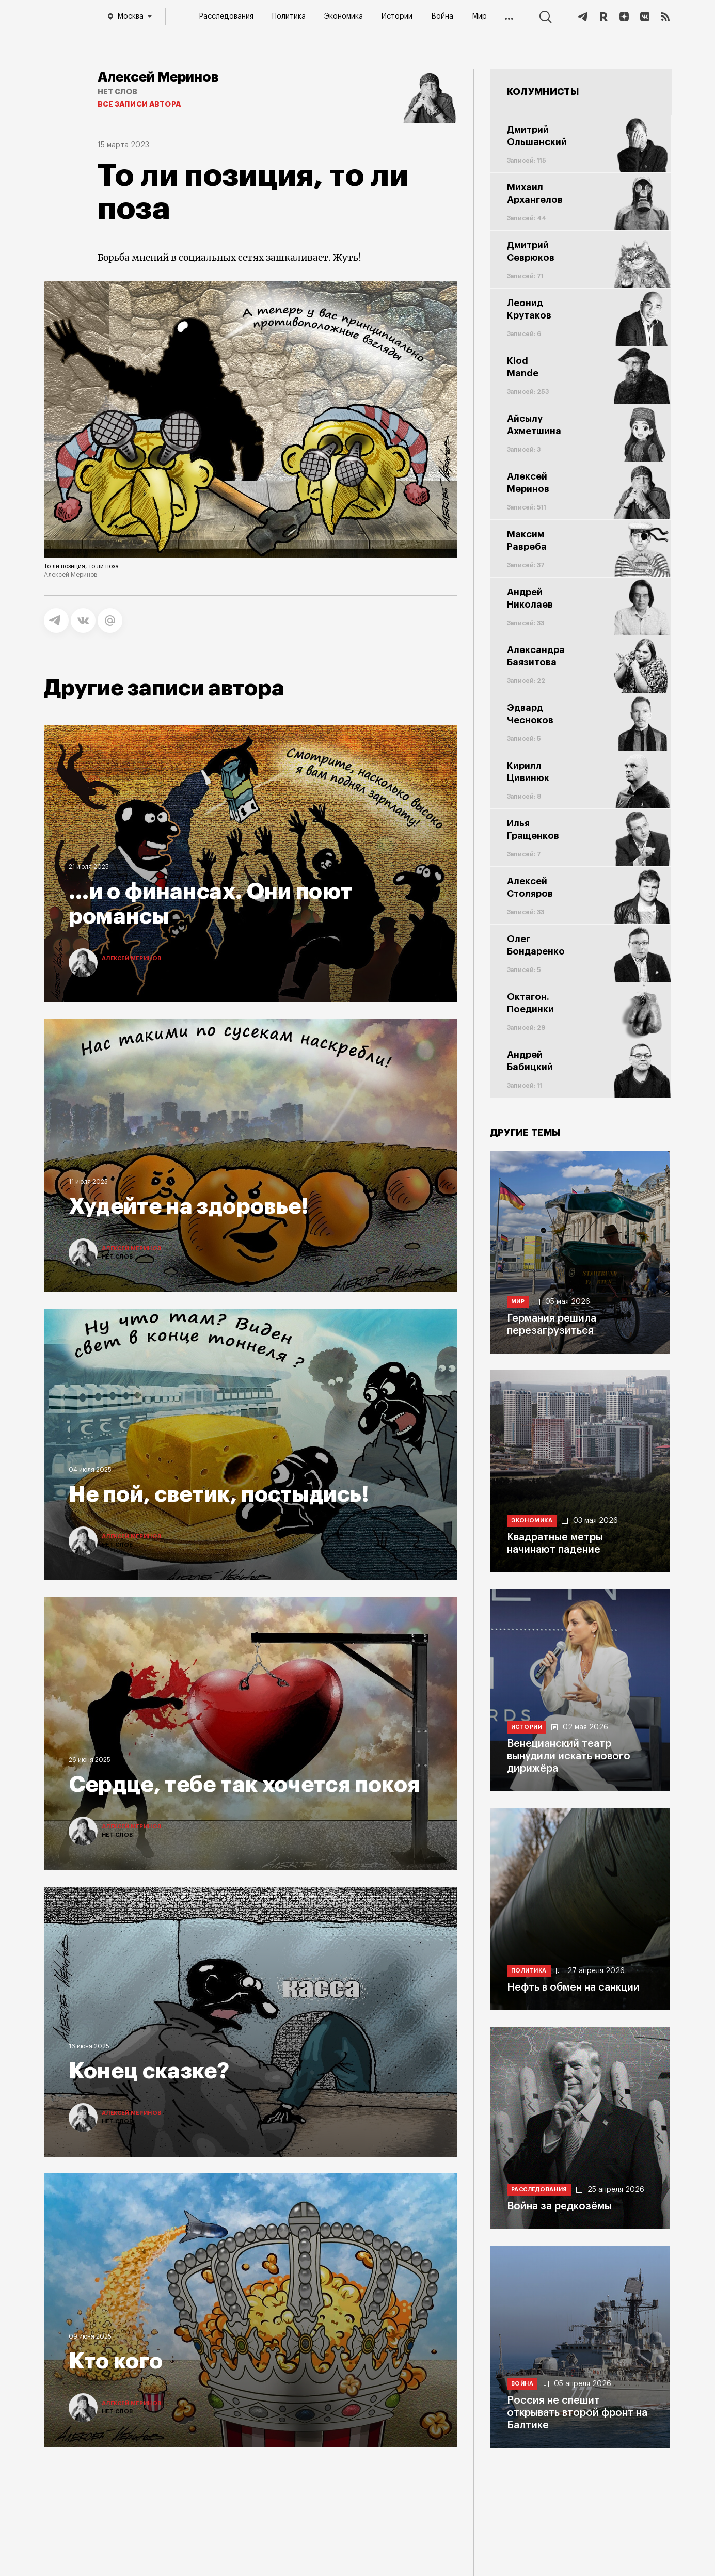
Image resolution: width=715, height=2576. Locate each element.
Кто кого (116, 2361)
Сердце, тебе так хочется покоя (244, 1784)
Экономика (343, 16)
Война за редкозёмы (559, 2206)
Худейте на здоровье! (189, 1206)
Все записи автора (139, 104)
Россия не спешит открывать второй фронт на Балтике (577, 2412)
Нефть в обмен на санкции (573, 1987)
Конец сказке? (149, 2071)
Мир (479, 16)
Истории (397, 16)
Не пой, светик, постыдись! (219, 1494)
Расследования (226, 16)
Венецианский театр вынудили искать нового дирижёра (568, 1756)
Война (442, 16)
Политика (289, 16)
